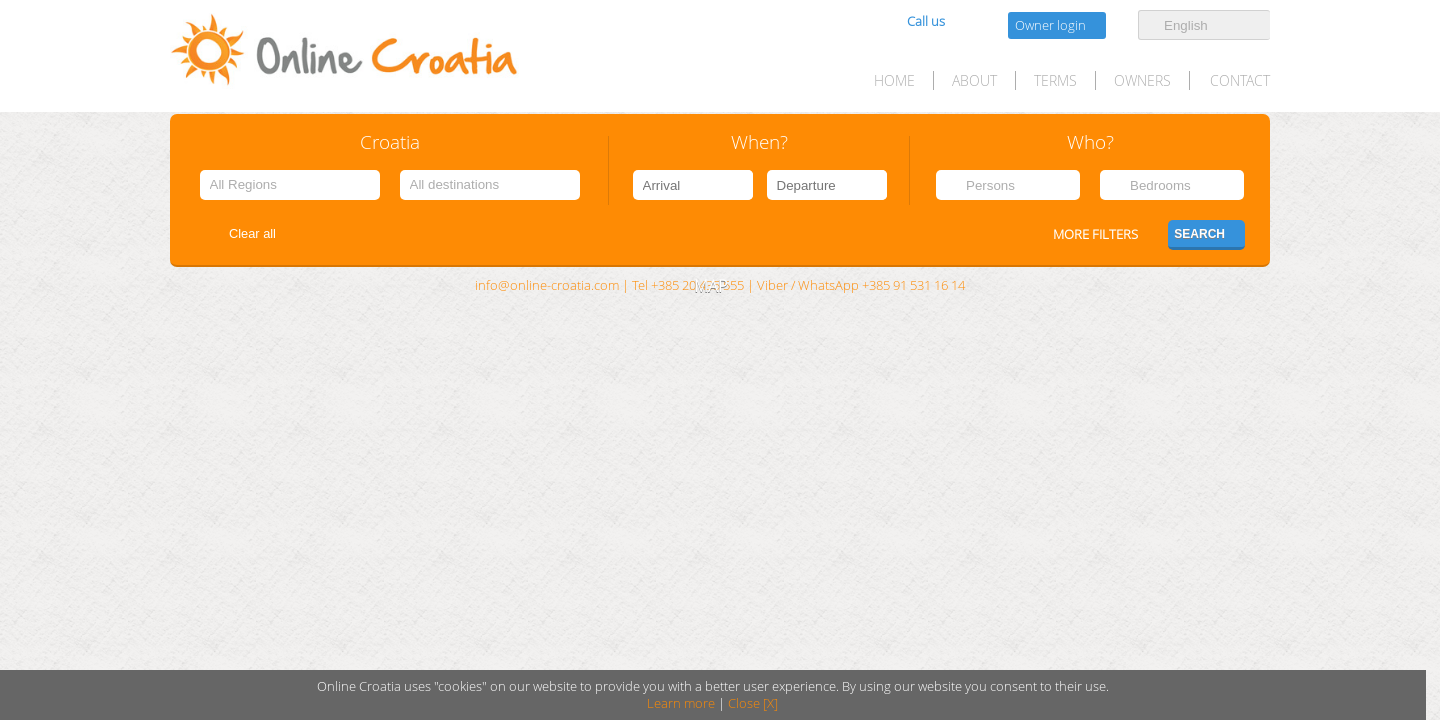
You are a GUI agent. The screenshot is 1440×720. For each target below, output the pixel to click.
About (974, 80)
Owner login (1050, 25)
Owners (1142, 80)
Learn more (681, 703)
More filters (1095, 234)
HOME (894, 80)
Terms (1055, 80)
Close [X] (753, 703)
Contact (1240, 80)
